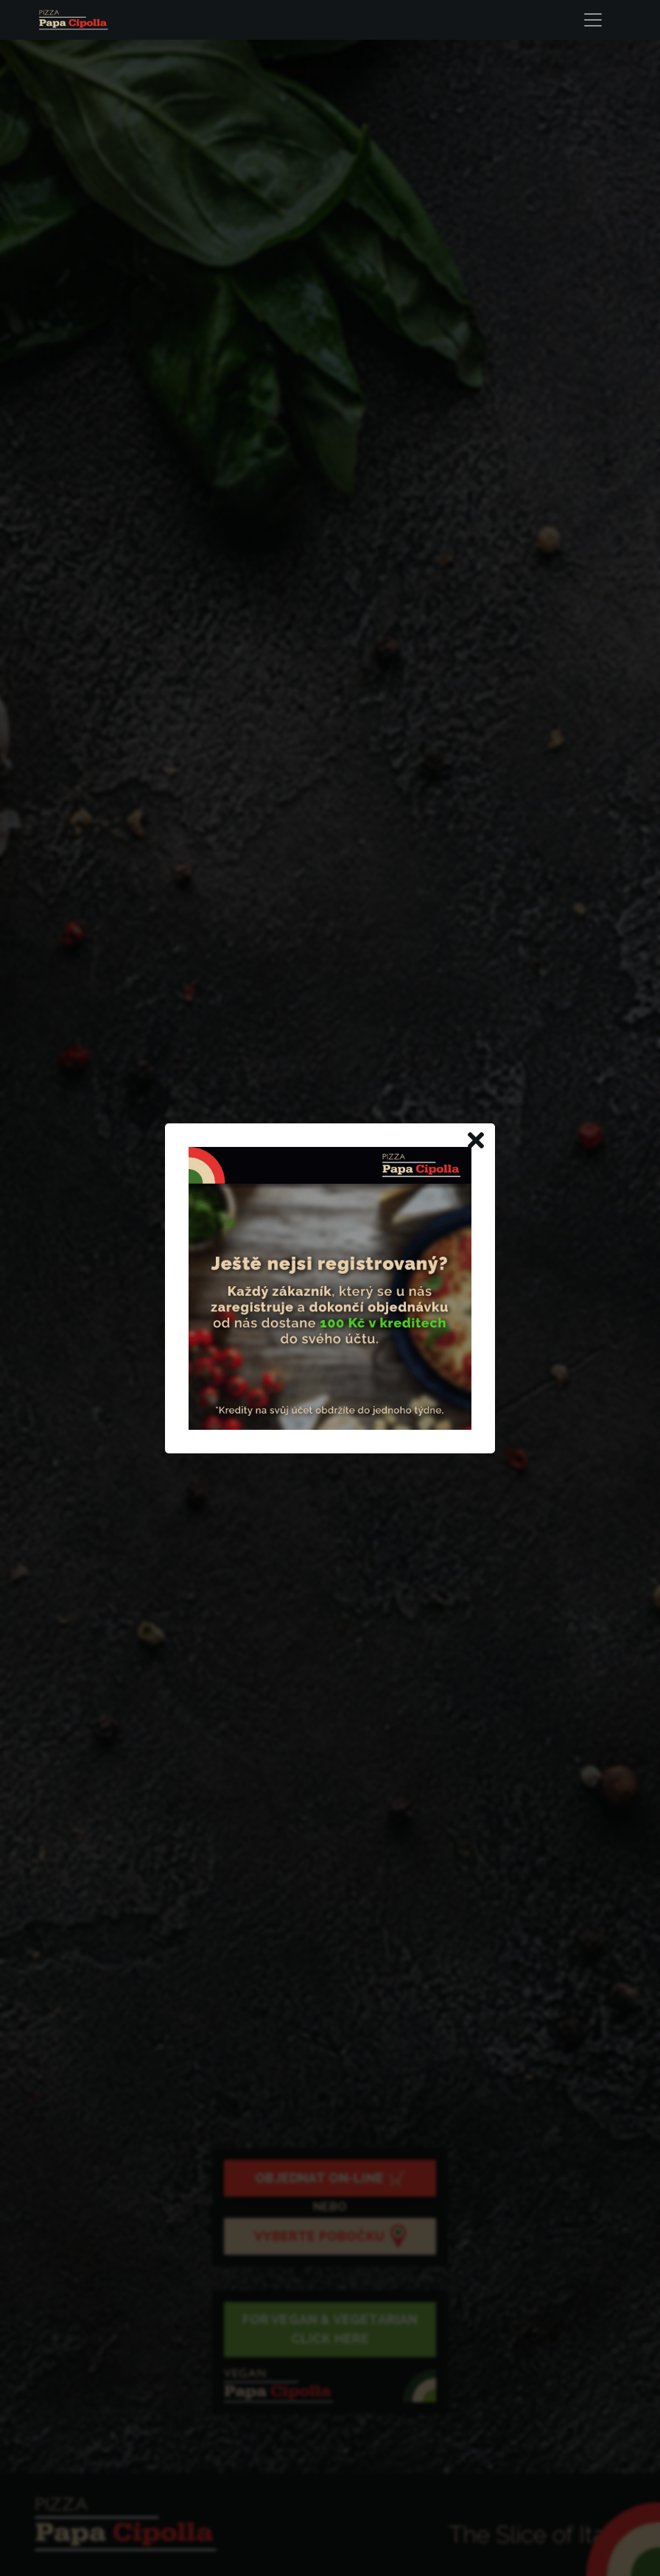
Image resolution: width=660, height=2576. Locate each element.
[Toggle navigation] (597, 20)
